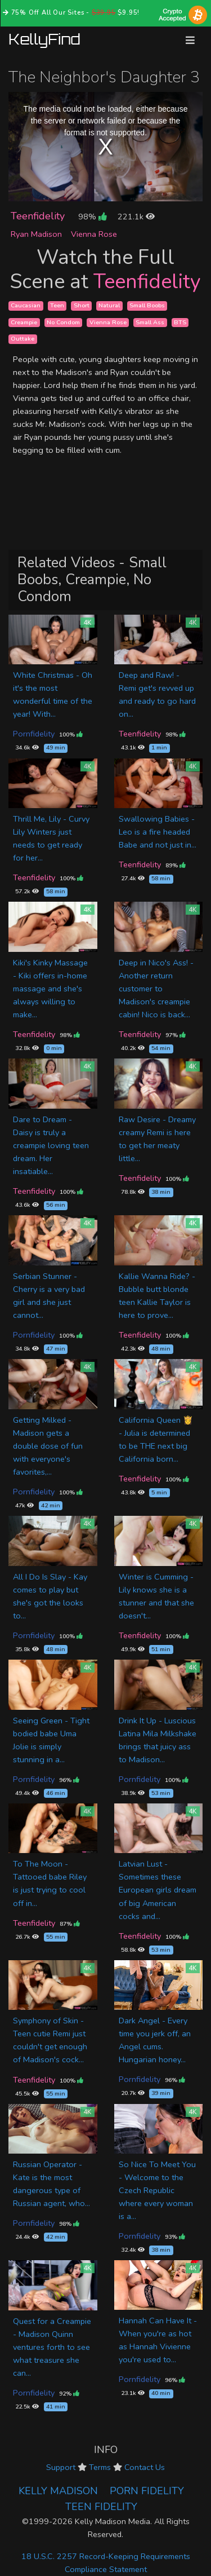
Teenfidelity (38, 216)
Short (81, 305)
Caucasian (26, 305)
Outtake (22, 338)
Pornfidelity (34, 733)
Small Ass (150, 322)
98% (92, 216)
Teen (57, 305)
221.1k (136, 216)
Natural (109, 305)
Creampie (24, 322)
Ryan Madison (36, 234)
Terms (100, 2467)
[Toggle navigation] (190, 40)
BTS (180, 322)
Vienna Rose (94, 234)
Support (60, 2467)
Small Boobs (147, 305)
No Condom (63, 322)
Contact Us (144, 2467)
